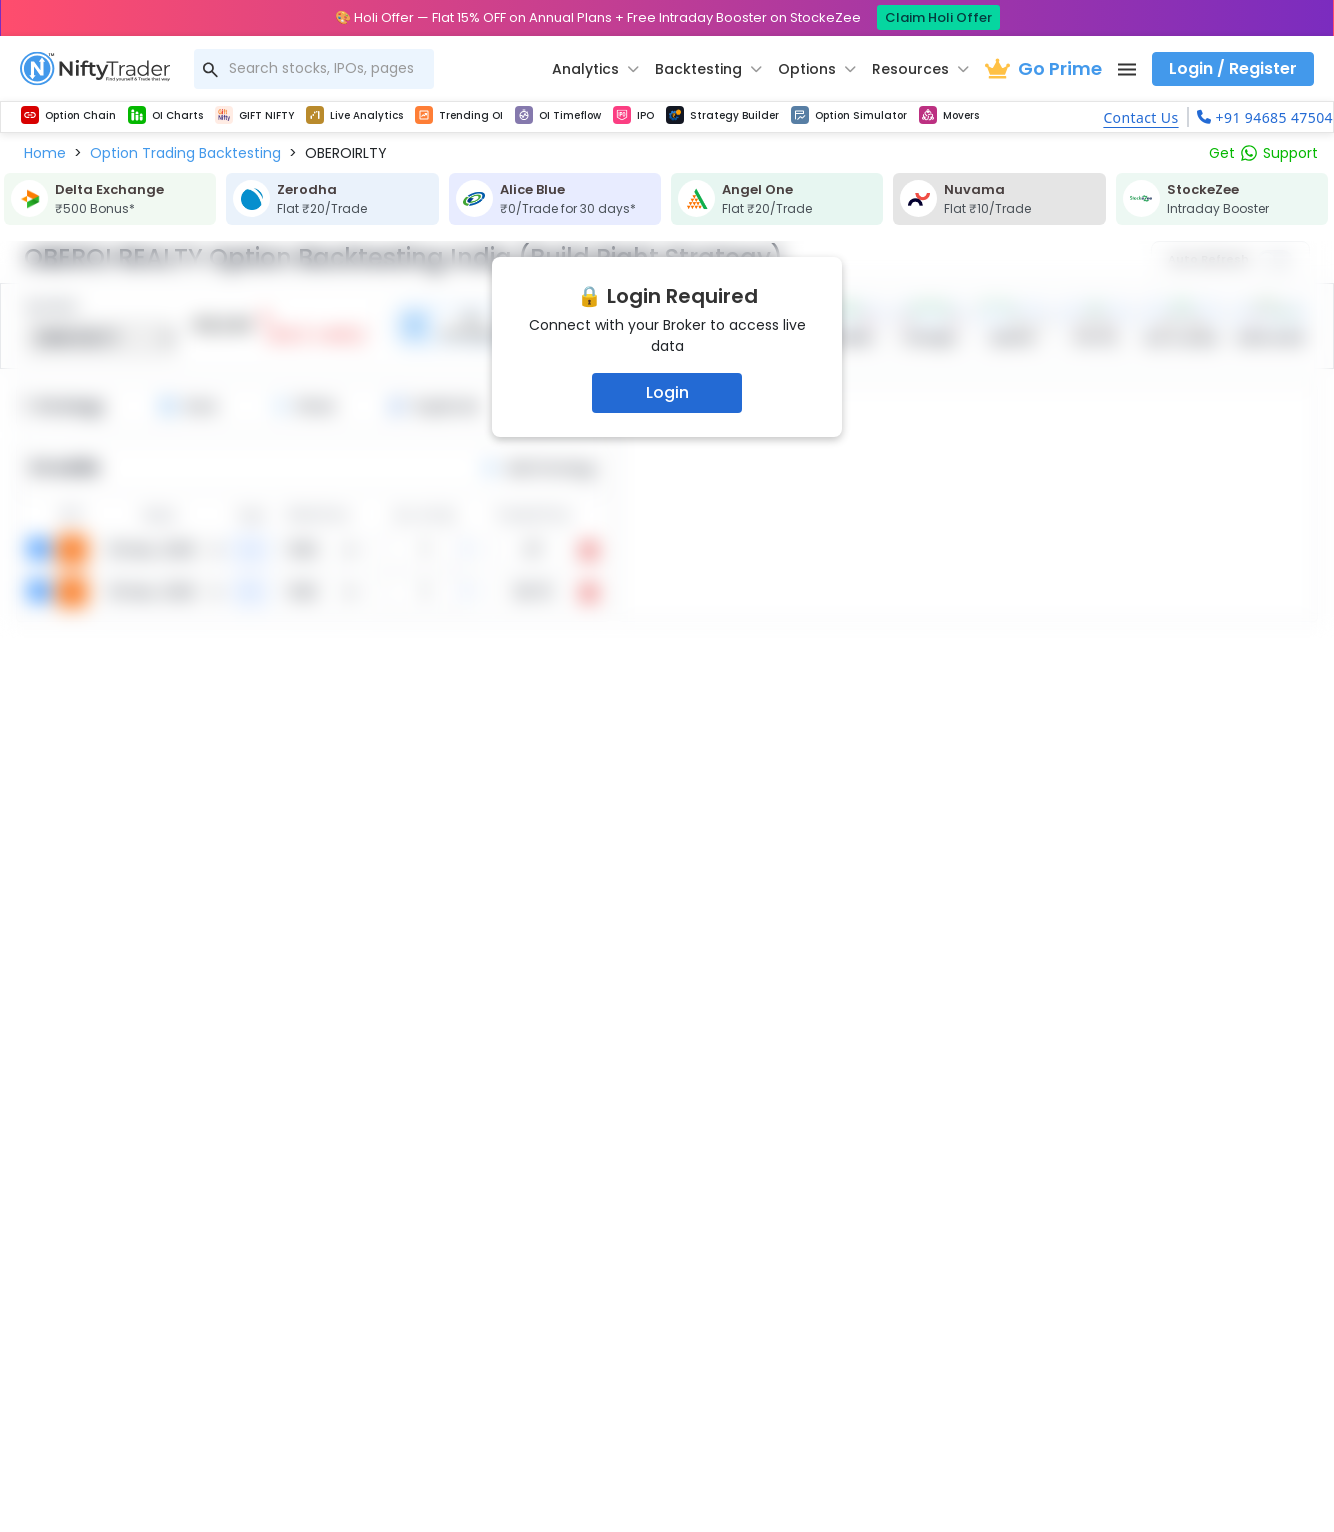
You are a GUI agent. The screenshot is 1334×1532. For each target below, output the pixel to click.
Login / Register (1233, 68)
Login (667, 392)
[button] (45, 153)
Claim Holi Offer (938, 17)
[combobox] (314, 69)
